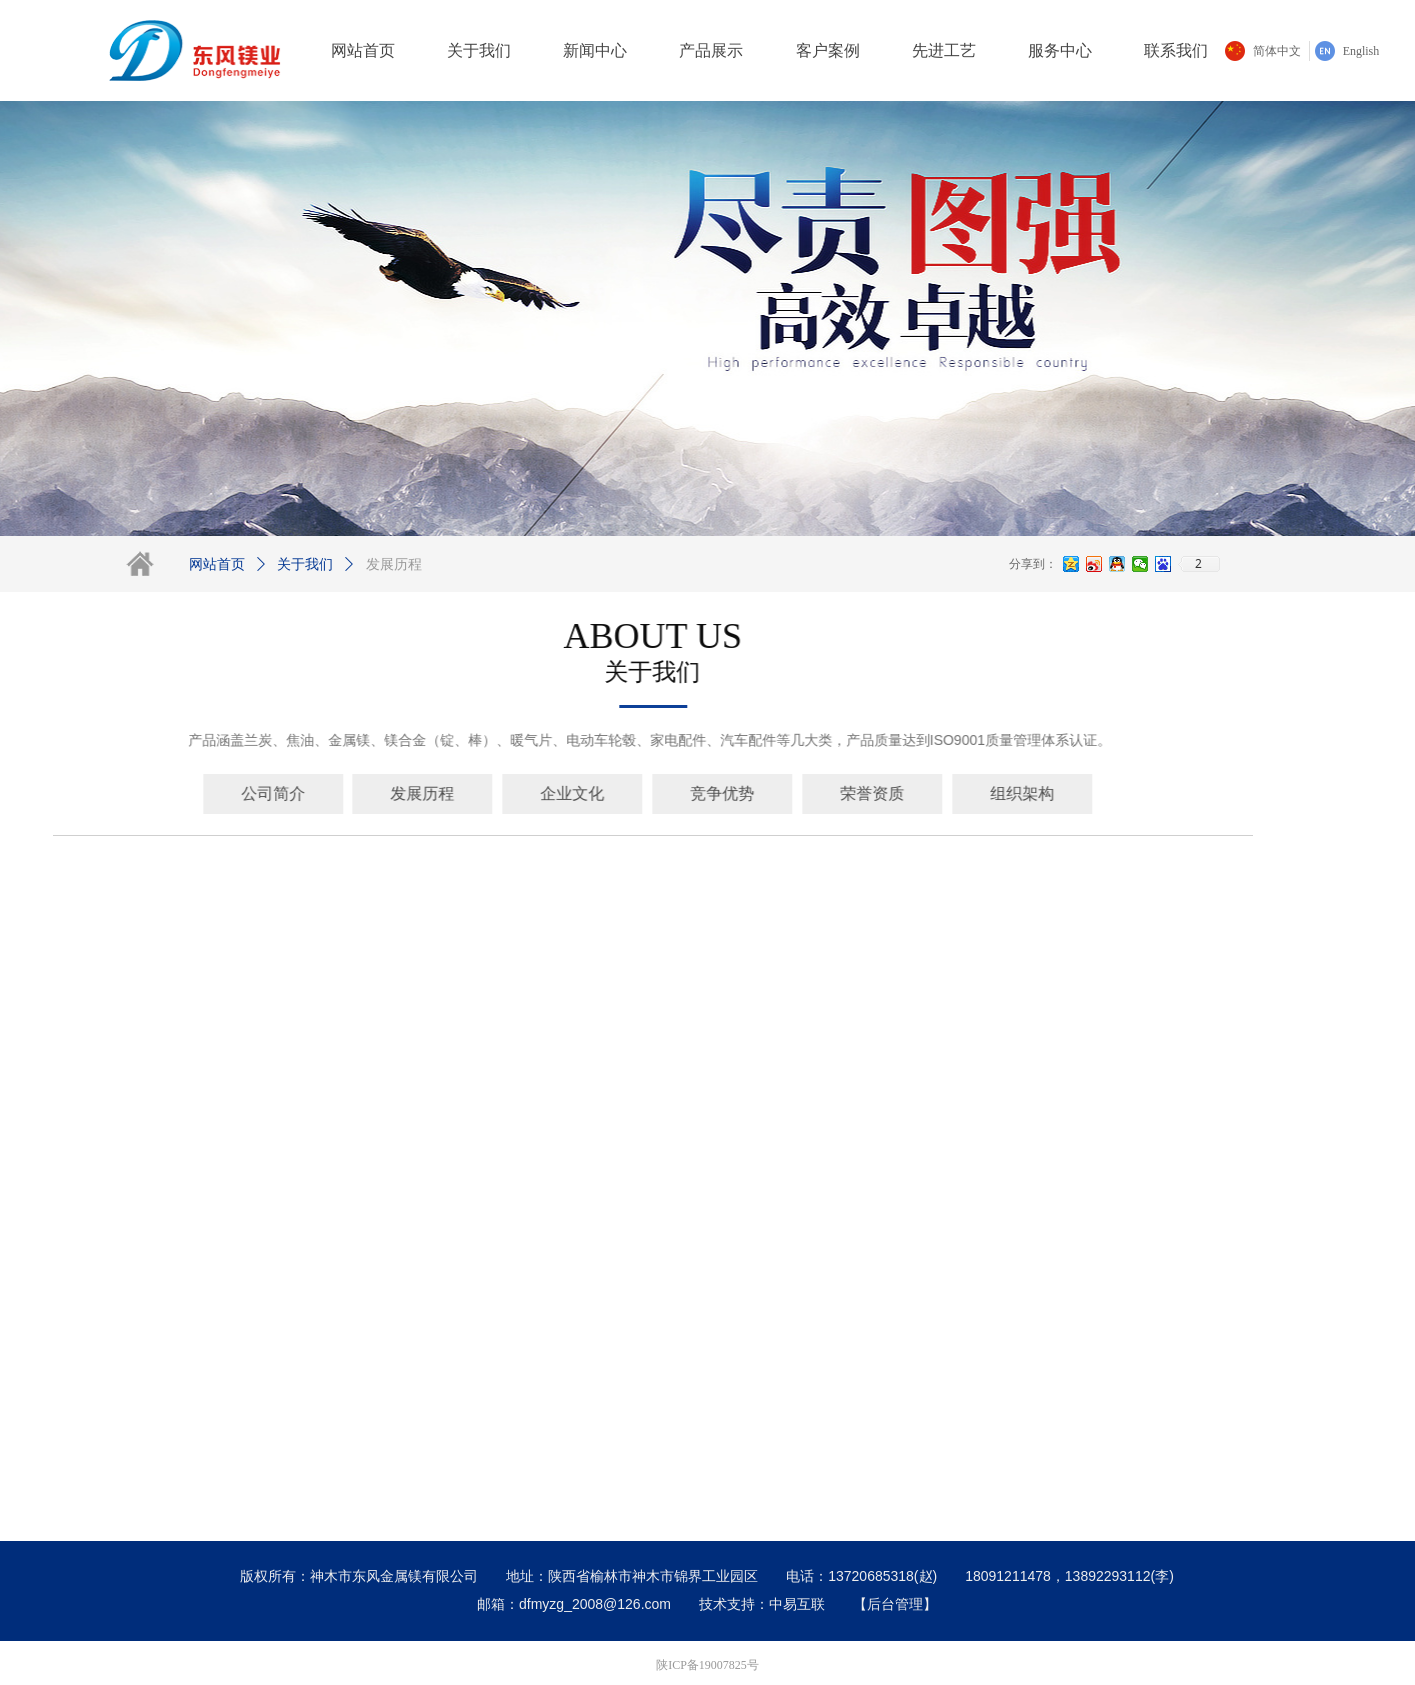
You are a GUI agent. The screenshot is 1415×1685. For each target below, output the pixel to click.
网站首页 (217, 564)
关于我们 (305, 564)
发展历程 (394, 564)
